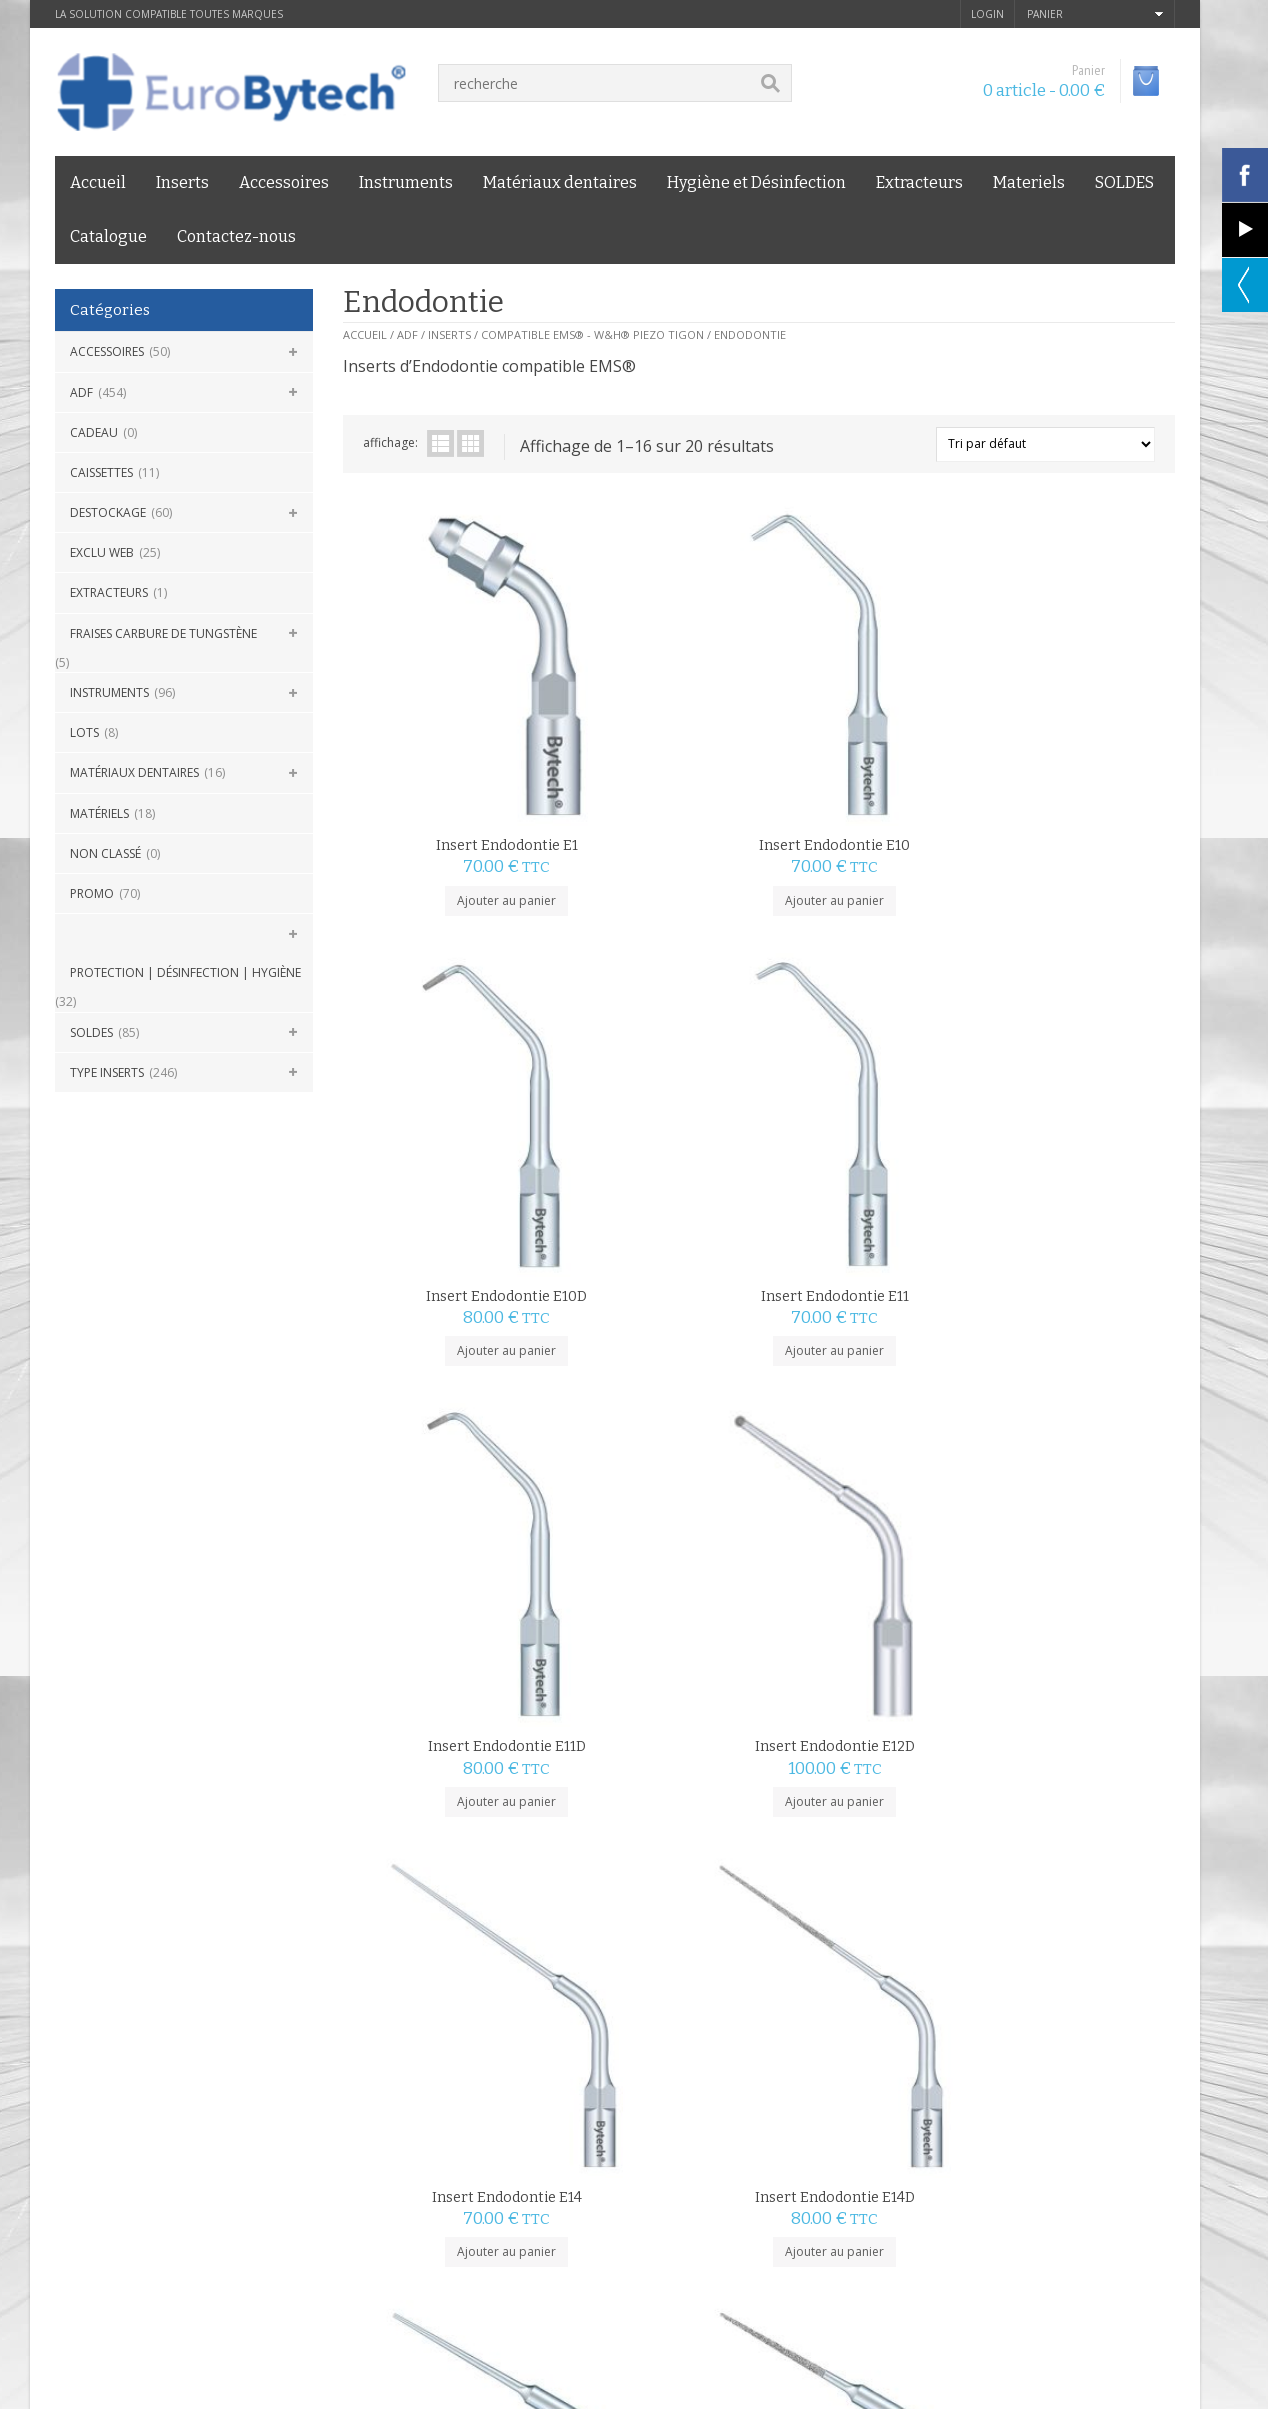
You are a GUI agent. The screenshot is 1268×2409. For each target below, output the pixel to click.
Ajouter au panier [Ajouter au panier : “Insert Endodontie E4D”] (862, 1771)
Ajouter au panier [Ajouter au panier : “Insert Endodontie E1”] (446, 779)
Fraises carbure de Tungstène (163, 633)
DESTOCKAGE (108, 512)
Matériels (99, 813)
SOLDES (1124, 182)
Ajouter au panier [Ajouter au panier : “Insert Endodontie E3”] (1070, 1440)
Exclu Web (102, 552)
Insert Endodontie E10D (862, 725)
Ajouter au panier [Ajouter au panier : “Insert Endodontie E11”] (1070, 779)
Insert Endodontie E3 (1071, 1386)
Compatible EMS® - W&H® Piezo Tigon (592, 334)
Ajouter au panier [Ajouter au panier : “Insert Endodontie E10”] (654, 779)
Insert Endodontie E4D (863, 1717)
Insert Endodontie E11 (1071, 725)
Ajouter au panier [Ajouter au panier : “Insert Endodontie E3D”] (446, 1771)
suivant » (432, 1856)
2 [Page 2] (385, 1856)
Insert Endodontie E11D (447, 1056)
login (987, 14)
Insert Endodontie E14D (1071, 1056)
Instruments (406, 182)
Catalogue (108, 236)
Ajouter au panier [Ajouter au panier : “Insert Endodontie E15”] (446, 1440)
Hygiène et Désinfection (756, 182)
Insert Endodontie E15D (654, 1386)
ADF (81, 392)
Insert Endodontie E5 (1070, 1717)
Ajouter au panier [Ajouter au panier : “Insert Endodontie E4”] (654, 1771)
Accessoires (284, 182)
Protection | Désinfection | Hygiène (185, 972)
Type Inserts (107, 1072)
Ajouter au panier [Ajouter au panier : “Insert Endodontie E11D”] (446, 1110)
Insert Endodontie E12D (655, 1056)
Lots (84, 732)
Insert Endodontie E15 (446, 1386)
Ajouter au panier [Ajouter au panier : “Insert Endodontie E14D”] (1070, 1110)
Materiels (1029, 182)
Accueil (98, 182)
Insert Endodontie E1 (447, 725)
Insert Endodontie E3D (447, 1717)
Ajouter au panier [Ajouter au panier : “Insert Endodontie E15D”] (654, 1440)
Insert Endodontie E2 (863, 1386)
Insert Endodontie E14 (863, 1056)
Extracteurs (919, 182)
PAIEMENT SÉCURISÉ (482, 1966)
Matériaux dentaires (560, 182)
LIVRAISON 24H (176, 1966)
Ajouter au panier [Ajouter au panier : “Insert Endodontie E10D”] (862, 779)
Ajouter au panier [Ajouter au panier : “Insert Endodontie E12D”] (654, 1110)
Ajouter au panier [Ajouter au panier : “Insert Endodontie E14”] (862, 1110)
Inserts (182, 182)
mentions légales (143, 2082)
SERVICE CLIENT (1041, 1966)
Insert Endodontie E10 (654, 725)
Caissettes (101, 472)
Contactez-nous (236, 236)
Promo (92, 893)
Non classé (105, 853)
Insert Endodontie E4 (655, 1717)
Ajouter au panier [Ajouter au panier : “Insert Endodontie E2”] (862, 1440)
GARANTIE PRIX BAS (767, 1966)
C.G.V (70, 2082)
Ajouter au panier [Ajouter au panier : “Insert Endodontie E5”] (1070, 1771)
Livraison (226, 2082)
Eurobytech (238, 2128)
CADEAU (94, 432)
